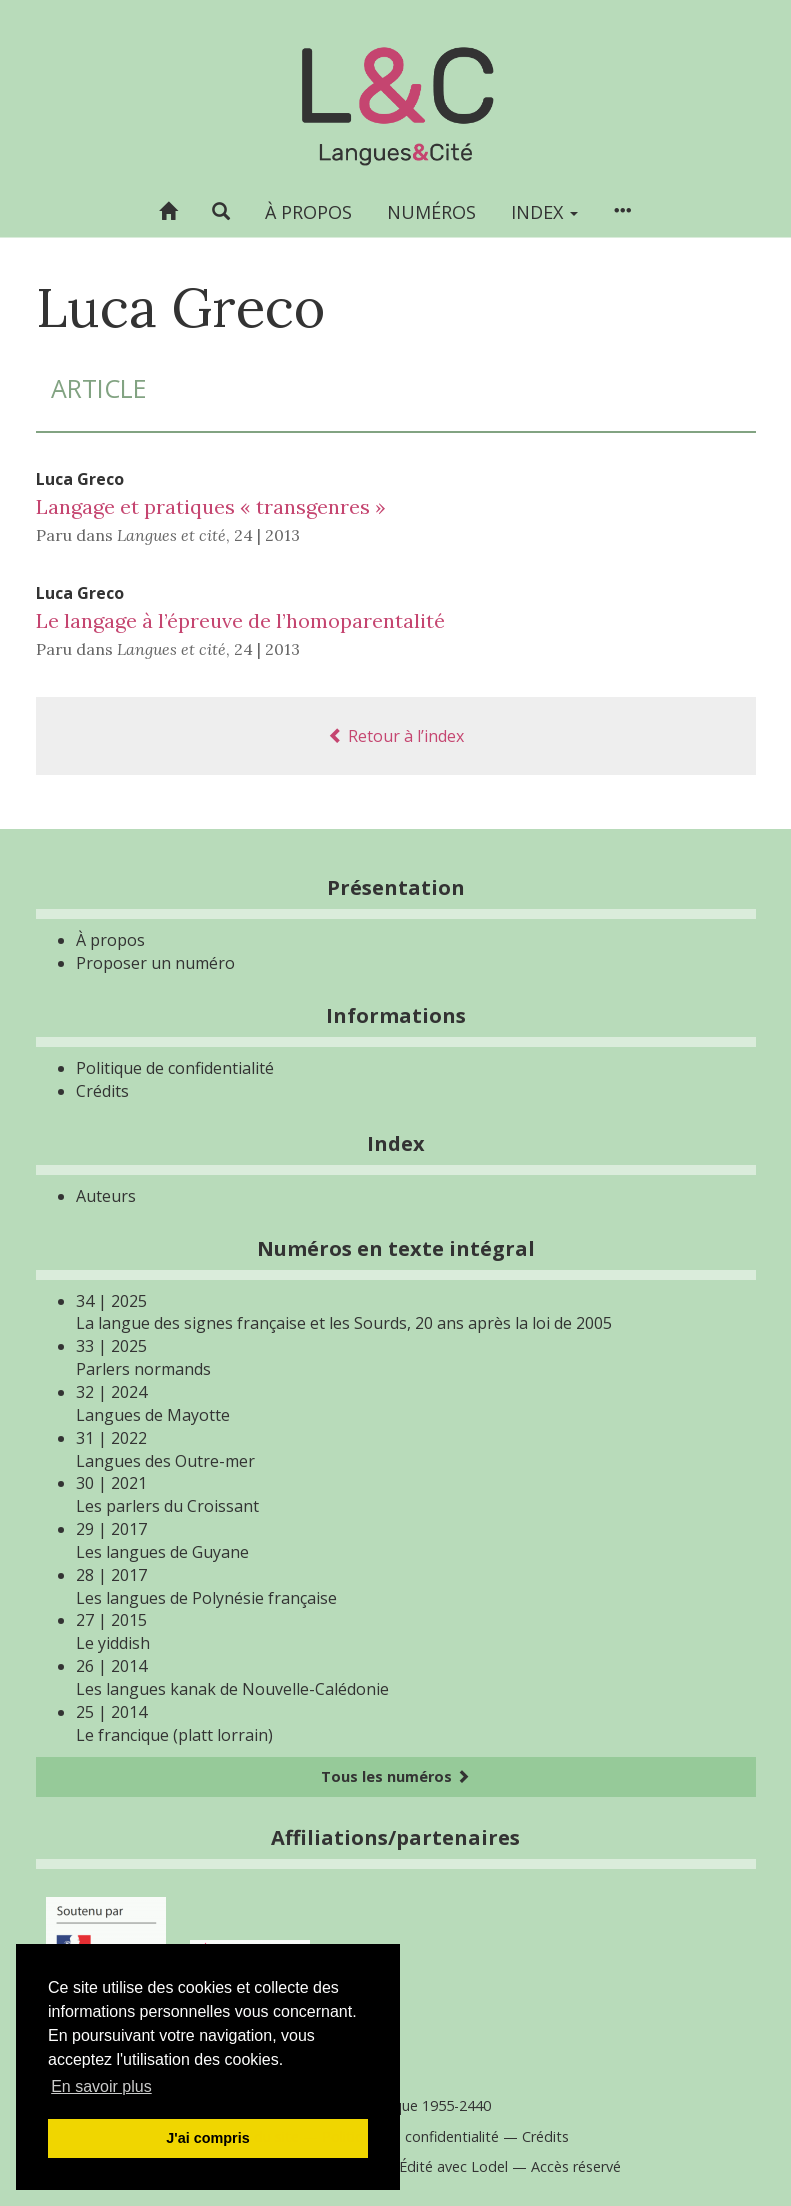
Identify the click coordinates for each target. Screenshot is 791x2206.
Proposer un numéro (155, 963)
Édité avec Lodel (453, 2166)
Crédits (102, 1091)
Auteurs (106, 1196)
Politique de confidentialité (175, 1068)
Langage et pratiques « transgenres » (211, 506)
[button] (221, 211)
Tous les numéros (395, 1776)
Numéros (431, 212)
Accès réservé (576, 2166)
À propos (308, 212)
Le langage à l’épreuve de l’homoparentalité (240, 620)
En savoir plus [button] (101, 2086)
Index (544, 212)
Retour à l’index (396, 736)
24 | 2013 (267, 535)
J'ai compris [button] (207, 2138)
